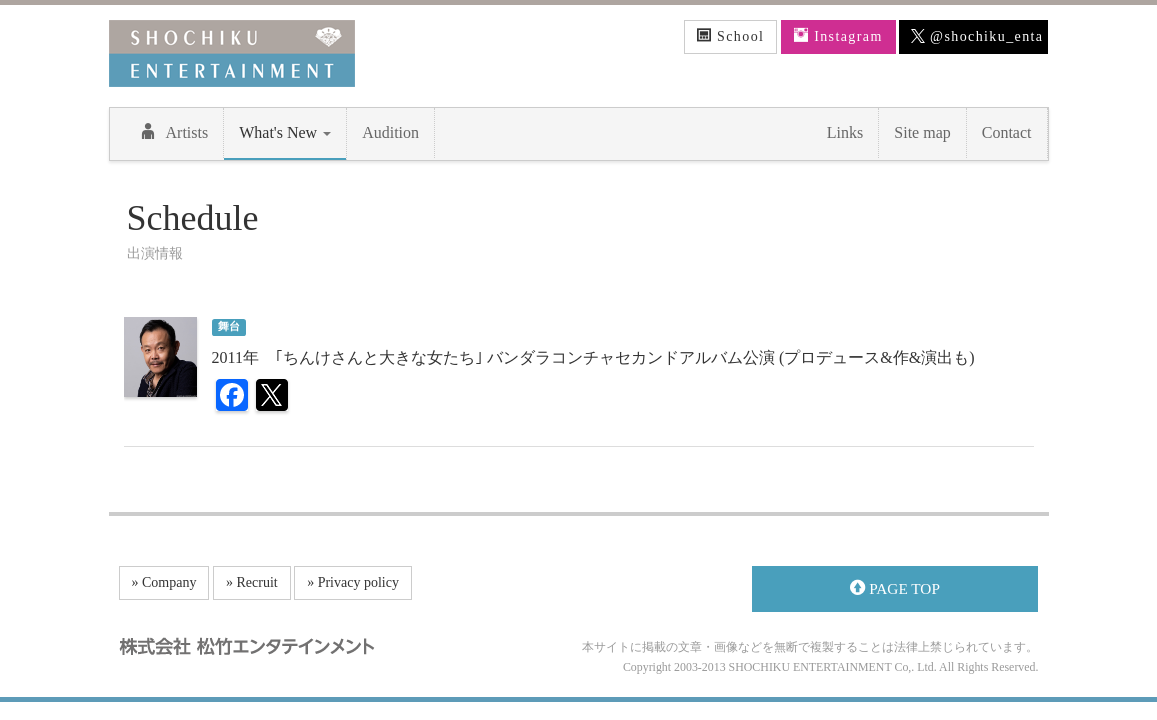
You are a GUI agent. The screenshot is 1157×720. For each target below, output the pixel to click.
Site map (922, 132)
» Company (164, 582)
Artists (174, 132)
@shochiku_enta (977, 37)
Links (845, 132)
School (731, 36)
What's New (285, 132)
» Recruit (252, 582)
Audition (390, 132)
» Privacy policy (353, 582)
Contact (1007, 132)
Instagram (838, 36)
